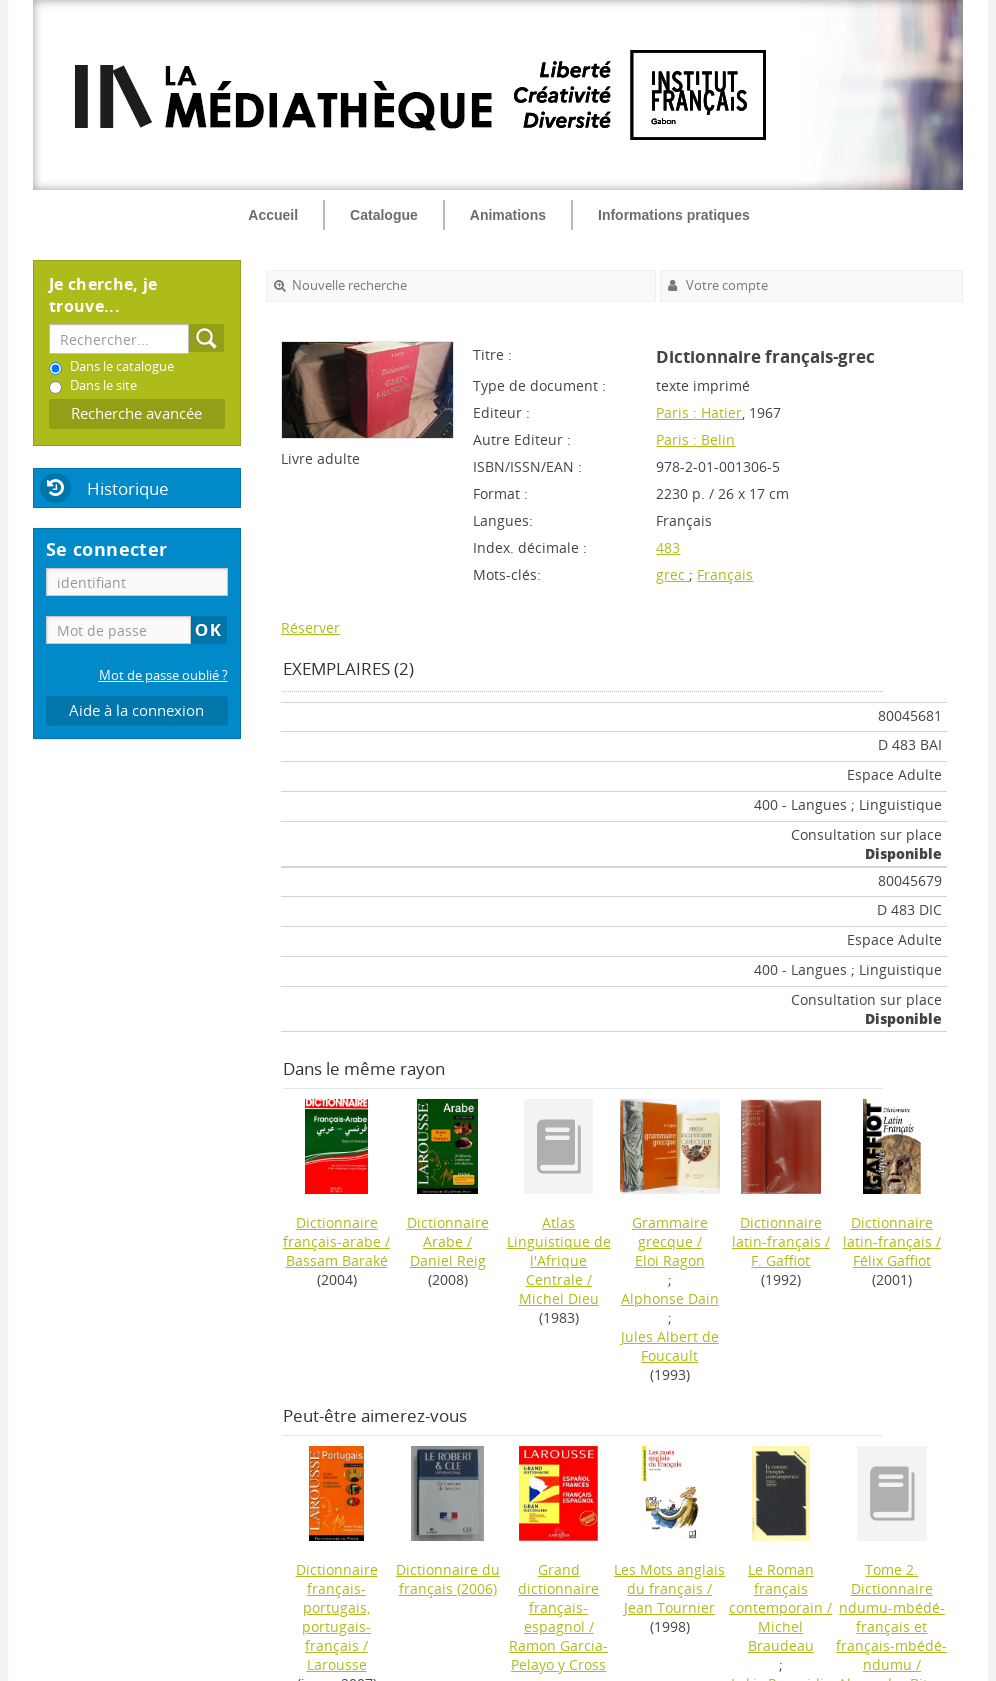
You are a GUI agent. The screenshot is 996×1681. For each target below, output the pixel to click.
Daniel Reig (448, 1260)
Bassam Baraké (337, 1260)
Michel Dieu (559, 1298)
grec (672, 574)
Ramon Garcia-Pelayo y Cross (558, 1655)
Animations (508, 215)
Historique (128, 488)
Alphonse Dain (670, 1298)
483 (668, 547)
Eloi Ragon (670, 1260)
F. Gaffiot (780, 1260)
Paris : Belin (695, 439)
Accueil (273, 215)
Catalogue (384, 215)
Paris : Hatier (699, 412)
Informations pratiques (674, 215)
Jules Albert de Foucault (670, 1346)
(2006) (448, 1579)
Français (725, 574)
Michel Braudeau (781, 1636)
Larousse (337, 1664)
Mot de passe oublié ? (163, 675)
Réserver (310, 627)
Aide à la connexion (136, 710)
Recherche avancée (136, 413)
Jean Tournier (669, 1607)
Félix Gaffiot (892, 1260)
